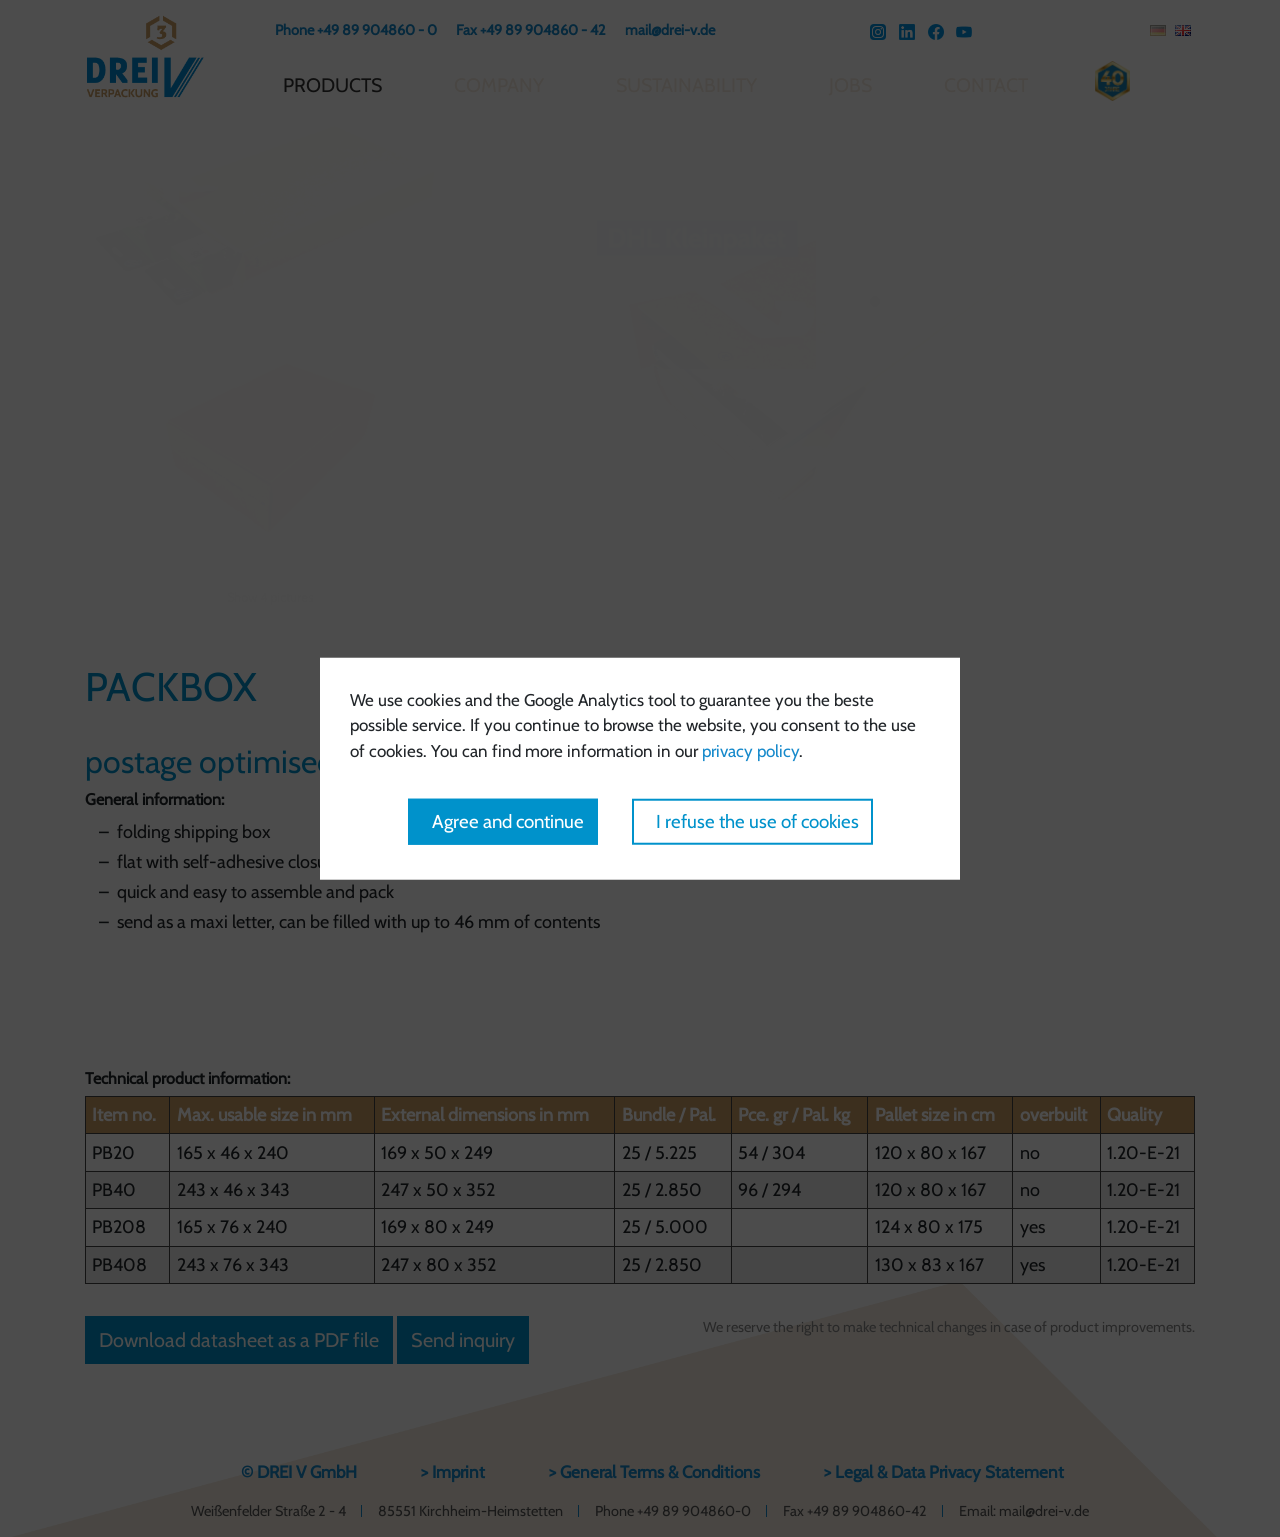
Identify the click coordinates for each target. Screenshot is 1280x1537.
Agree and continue (508, 821)
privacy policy (750, 750)
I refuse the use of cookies (757, 821)
